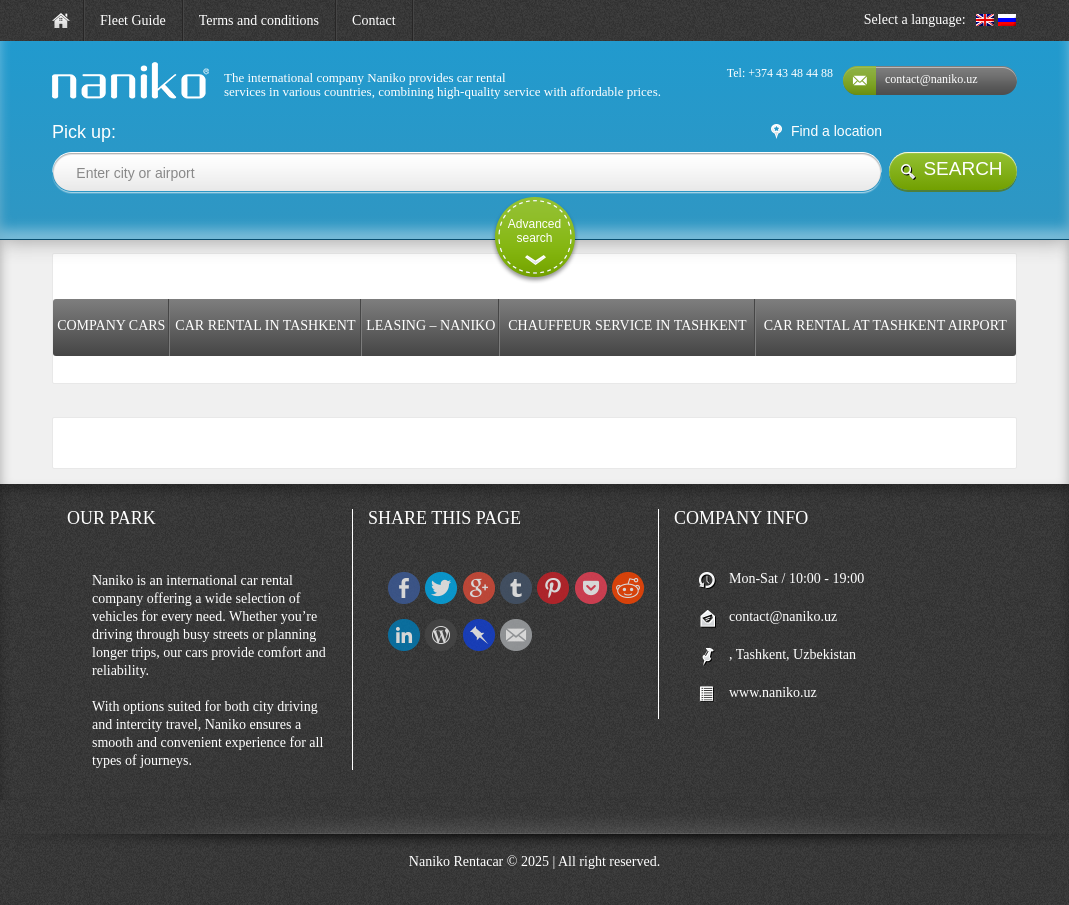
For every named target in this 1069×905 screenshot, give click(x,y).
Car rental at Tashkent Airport (885, 325)
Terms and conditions (259, 20)
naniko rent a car (96, 99)
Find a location (836, 131)
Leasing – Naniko (430, 325)
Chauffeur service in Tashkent (627, 325)
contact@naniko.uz (931, 79)
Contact (374, 20)
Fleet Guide (133, 20)
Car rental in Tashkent (265, 325)
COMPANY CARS (111, 325)
